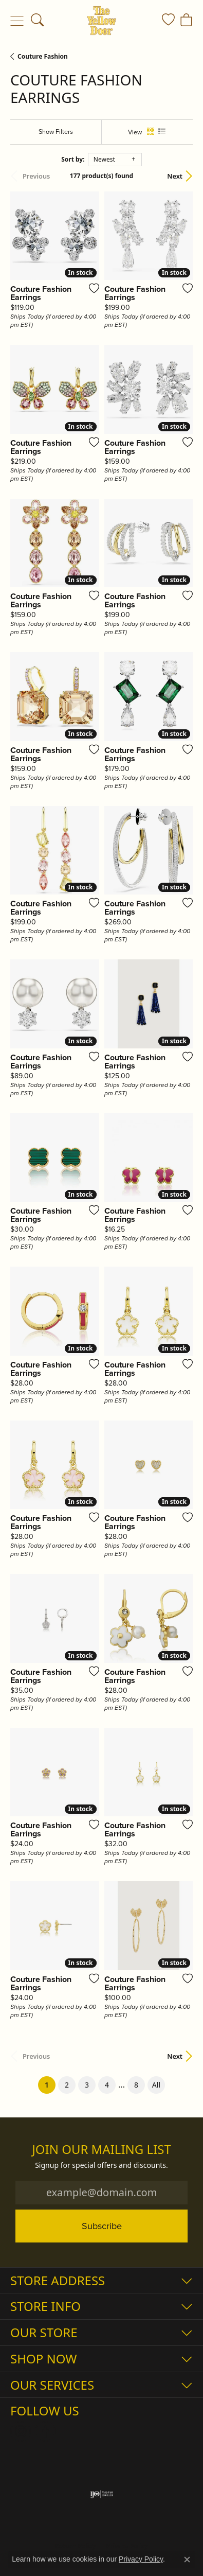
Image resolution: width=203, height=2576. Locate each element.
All (156, 2085)
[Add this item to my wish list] (91, 288)
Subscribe (102, 2226)
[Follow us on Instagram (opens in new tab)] (20, 2431)
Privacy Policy (141, 2559)
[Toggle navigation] (16, 20)
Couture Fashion (42, 56)
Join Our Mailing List (101, 2149)
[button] (37, 20)
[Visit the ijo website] (101, 2494)
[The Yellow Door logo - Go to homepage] (101, 20)
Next (174, 176)
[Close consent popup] (187, 2559)
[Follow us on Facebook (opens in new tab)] (45, 2431)
